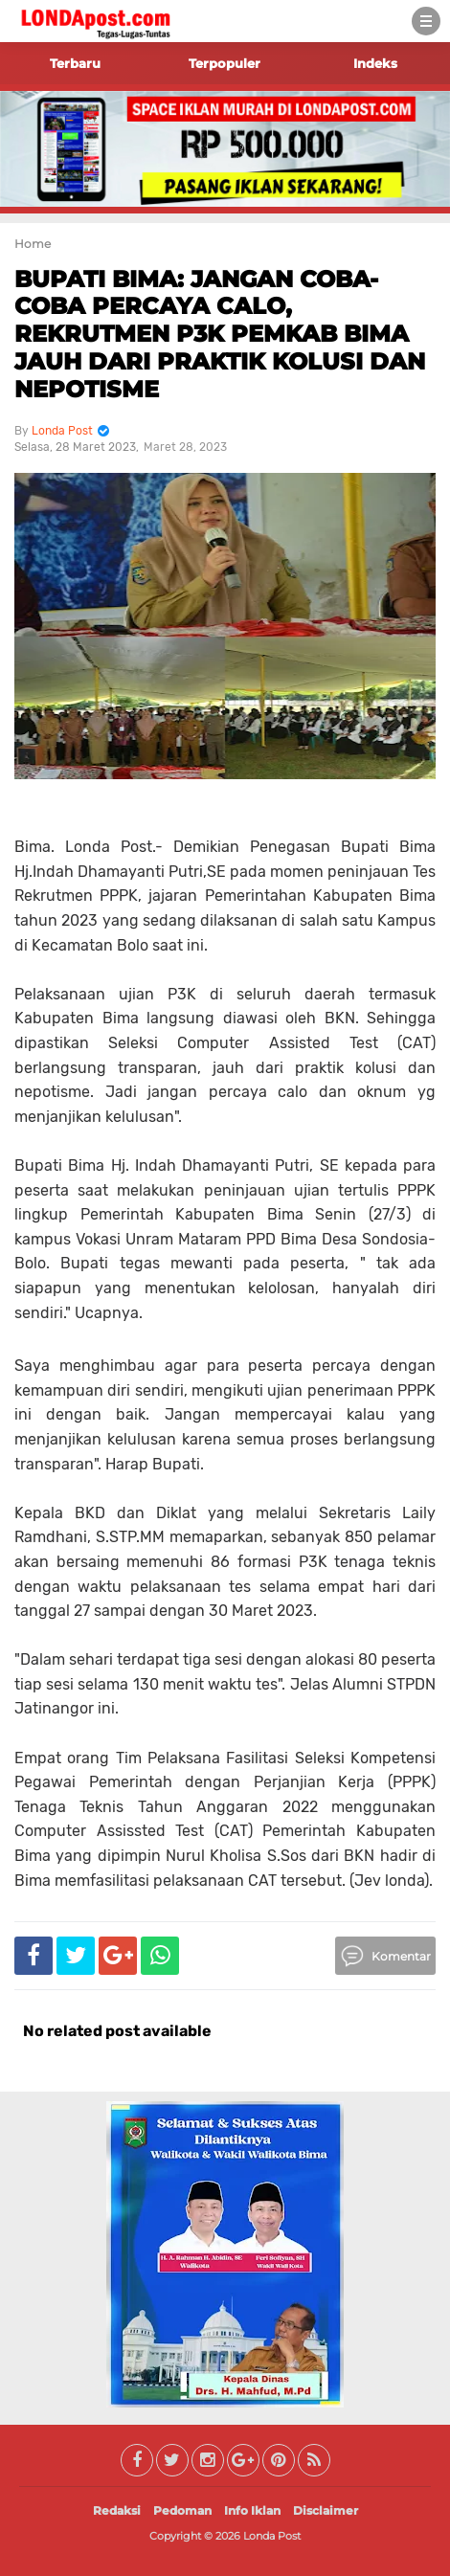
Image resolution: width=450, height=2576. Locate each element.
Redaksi (117, 2510)
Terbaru (75, 63)
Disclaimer (325, 2510)
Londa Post (272, 2535)
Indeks (375, 63)
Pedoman (182, 2510)
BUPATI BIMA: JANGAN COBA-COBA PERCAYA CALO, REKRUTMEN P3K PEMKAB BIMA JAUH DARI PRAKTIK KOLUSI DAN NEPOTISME (219, 334)
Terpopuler (224, 63)
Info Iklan (252, 2510)
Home (32, 243)
